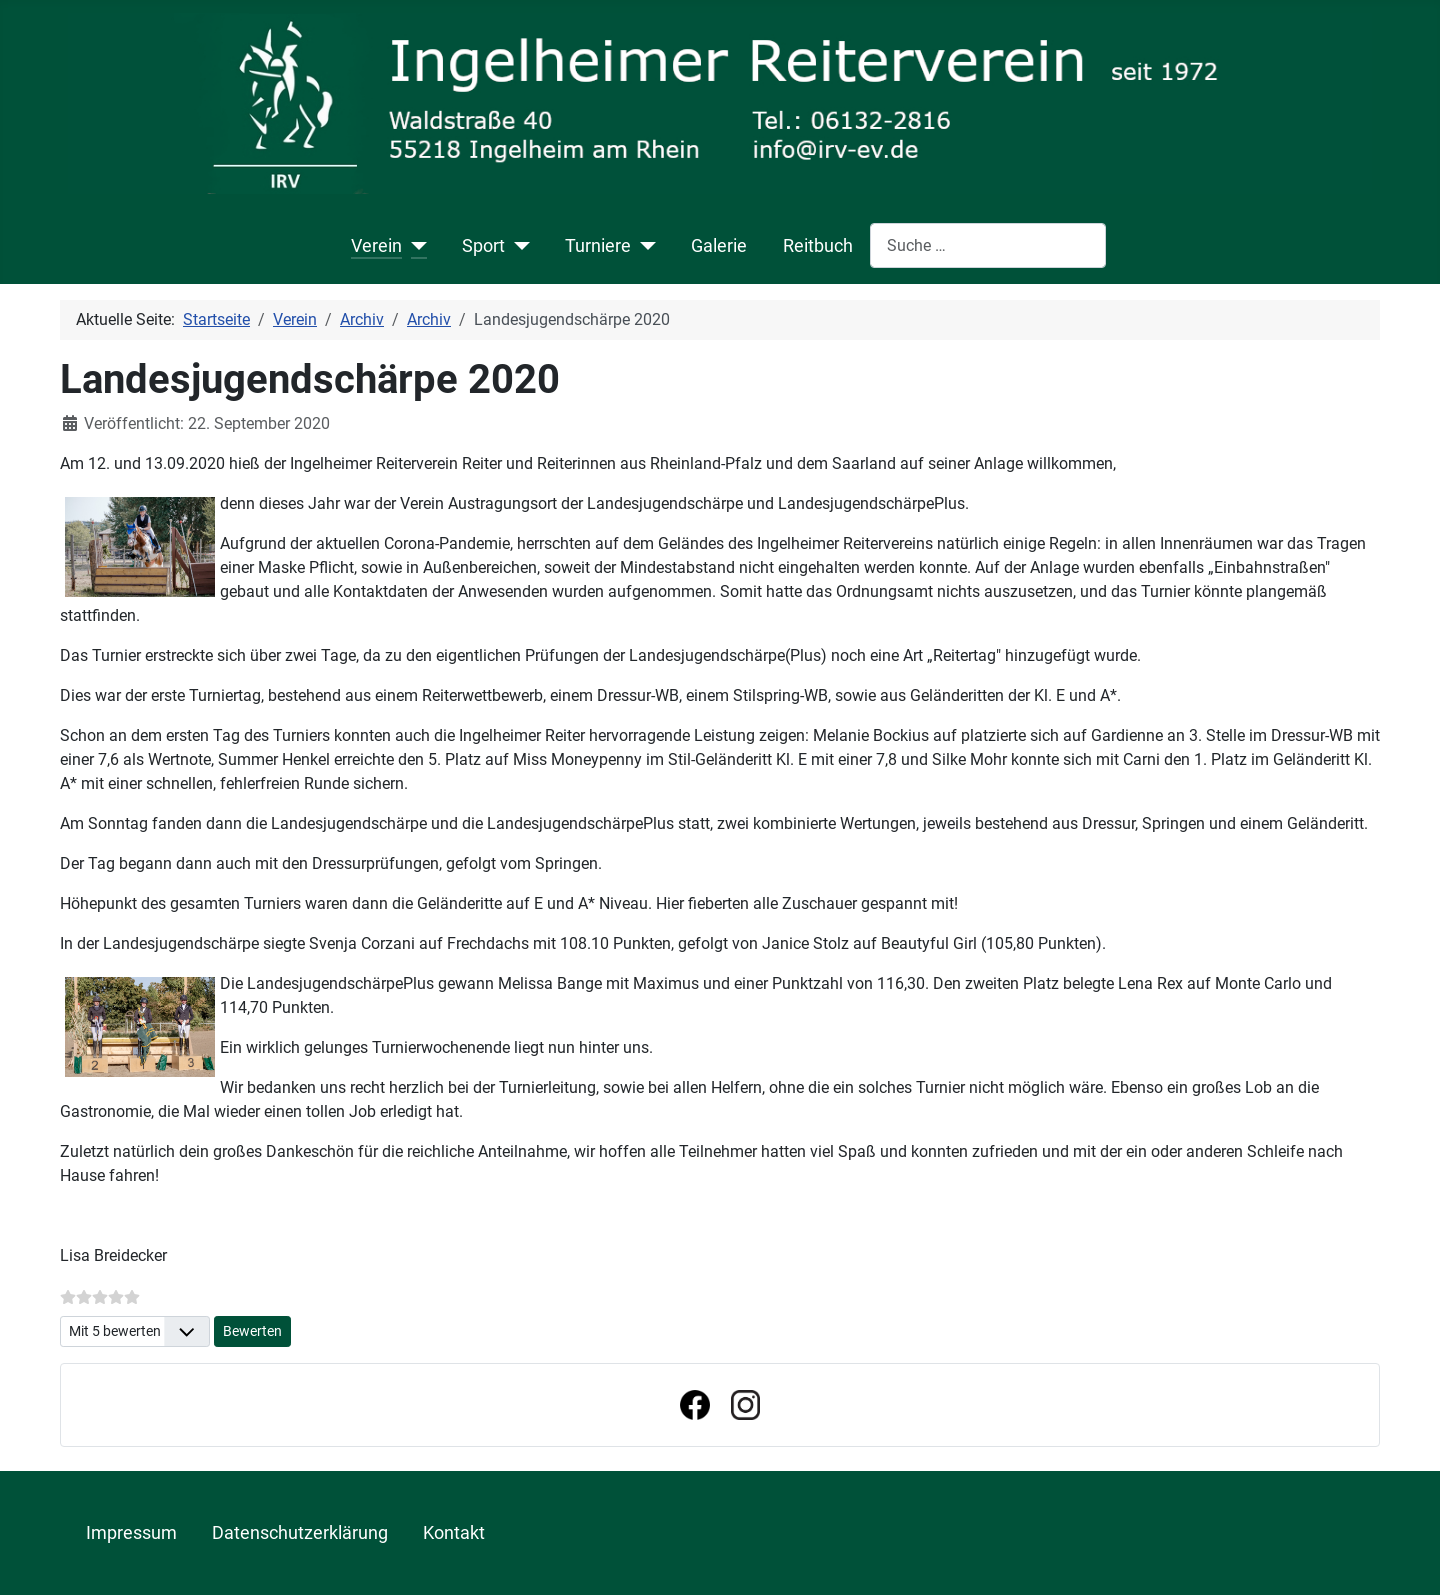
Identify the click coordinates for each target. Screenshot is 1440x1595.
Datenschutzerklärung (300, 1533)
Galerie (719, 246)
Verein (376, 246)
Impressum (131, 1533)
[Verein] (414, 246)
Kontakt (454, 1533)
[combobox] (988, 245)
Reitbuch (818, 246)
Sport (483, 246)
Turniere (598, 246)
